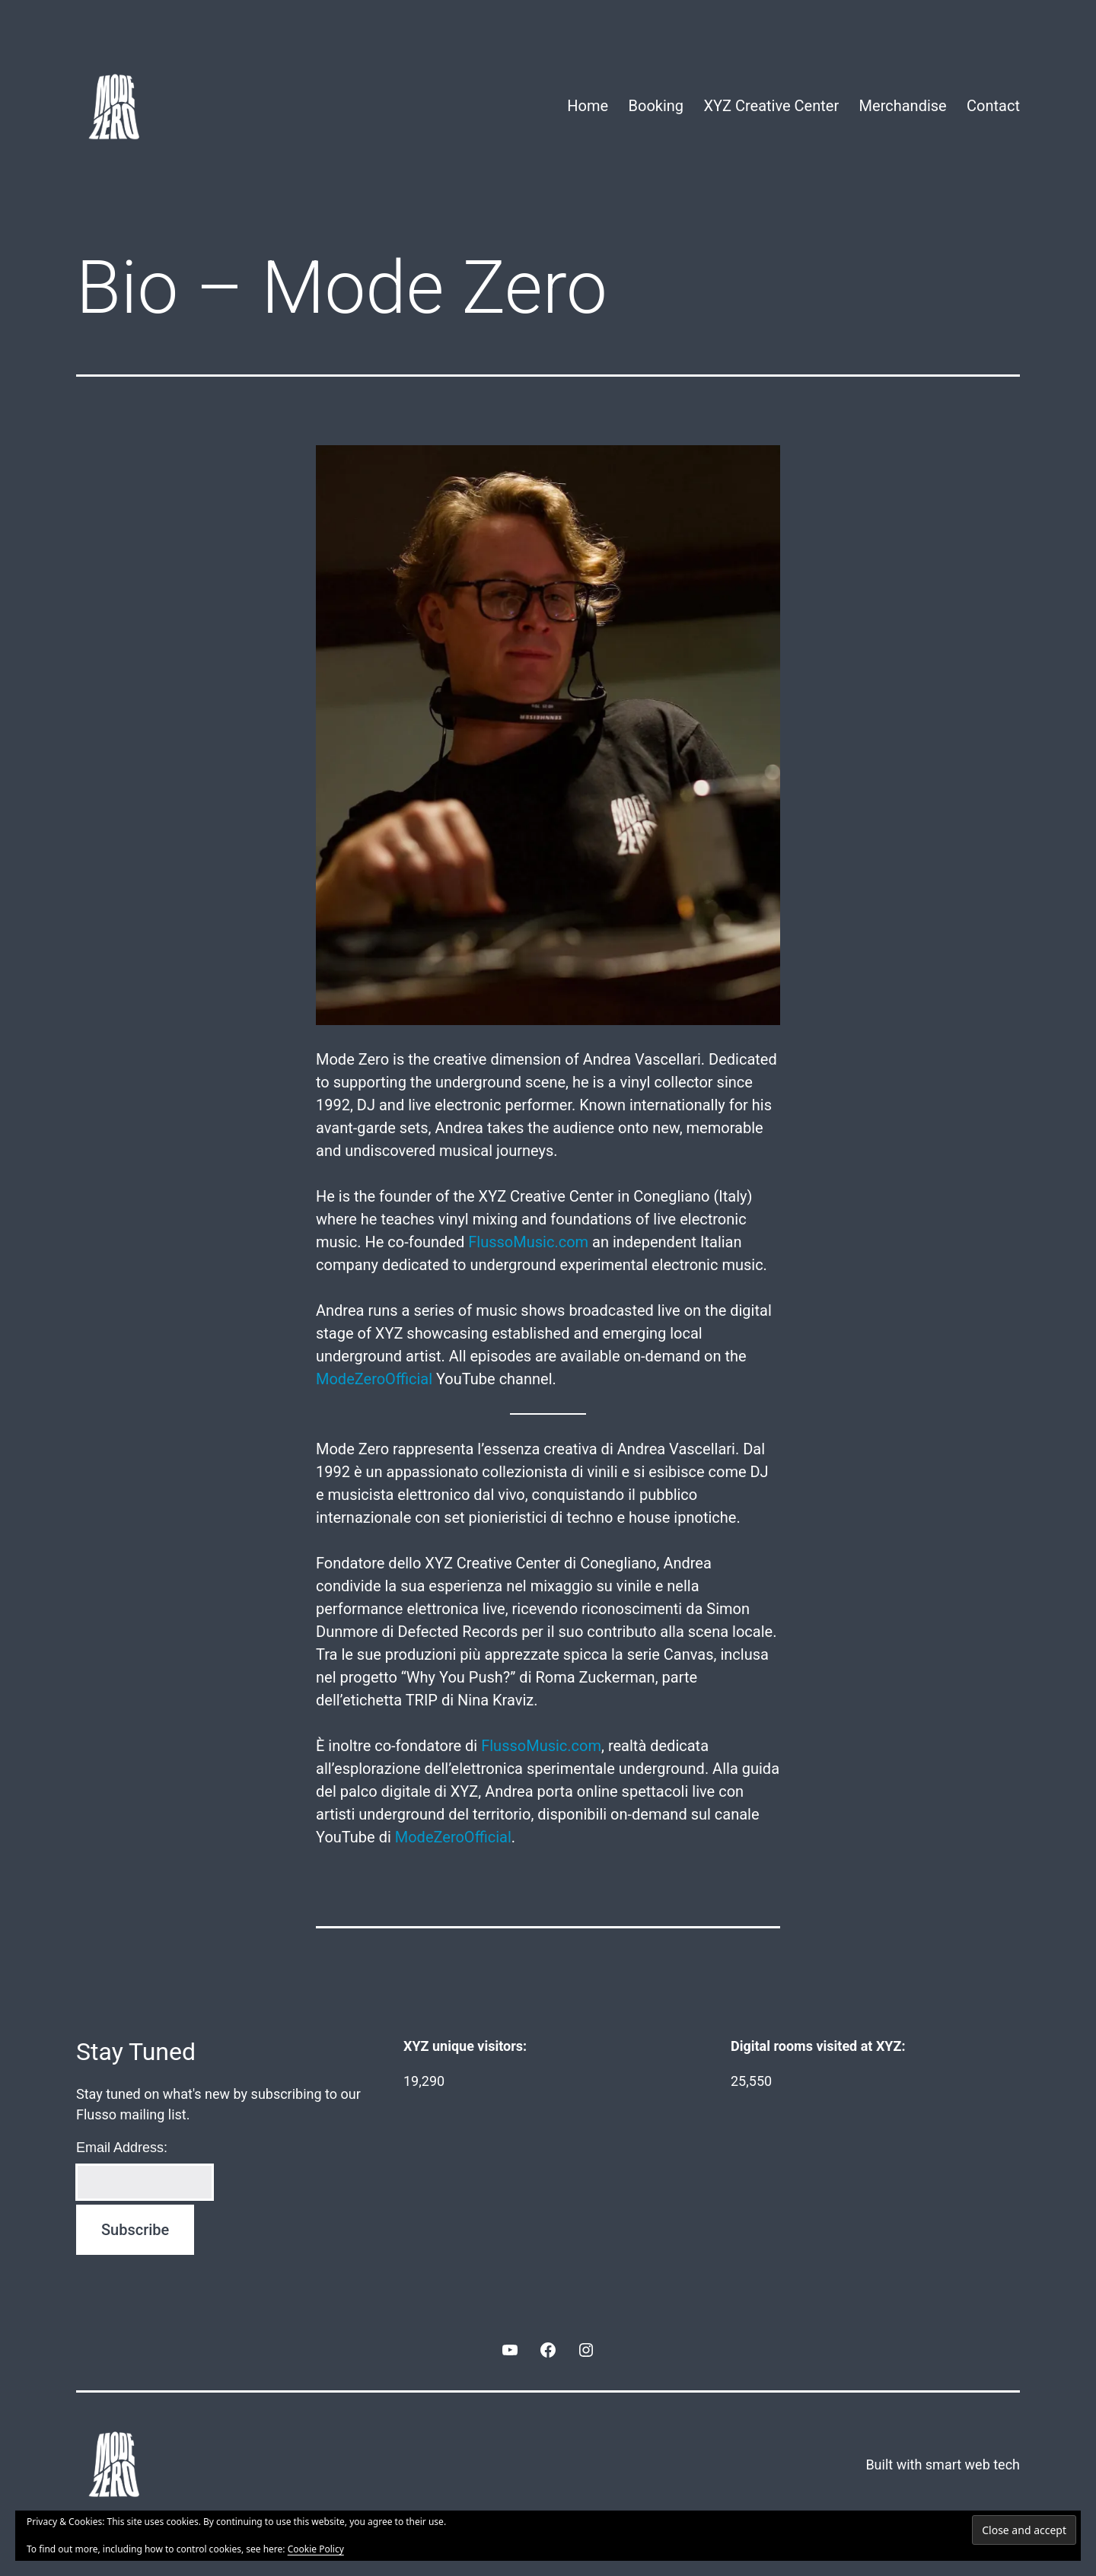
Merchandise (903, 106)
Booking (656, 106)
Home (587, 106)
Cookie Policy (316, 2549)
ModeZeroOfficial (374, 1379)
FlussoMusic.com (528, 1242)
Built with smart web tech (942, 2465)
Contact (993, 106)
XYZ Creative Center (771, 106)
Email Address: (121, 2147)
